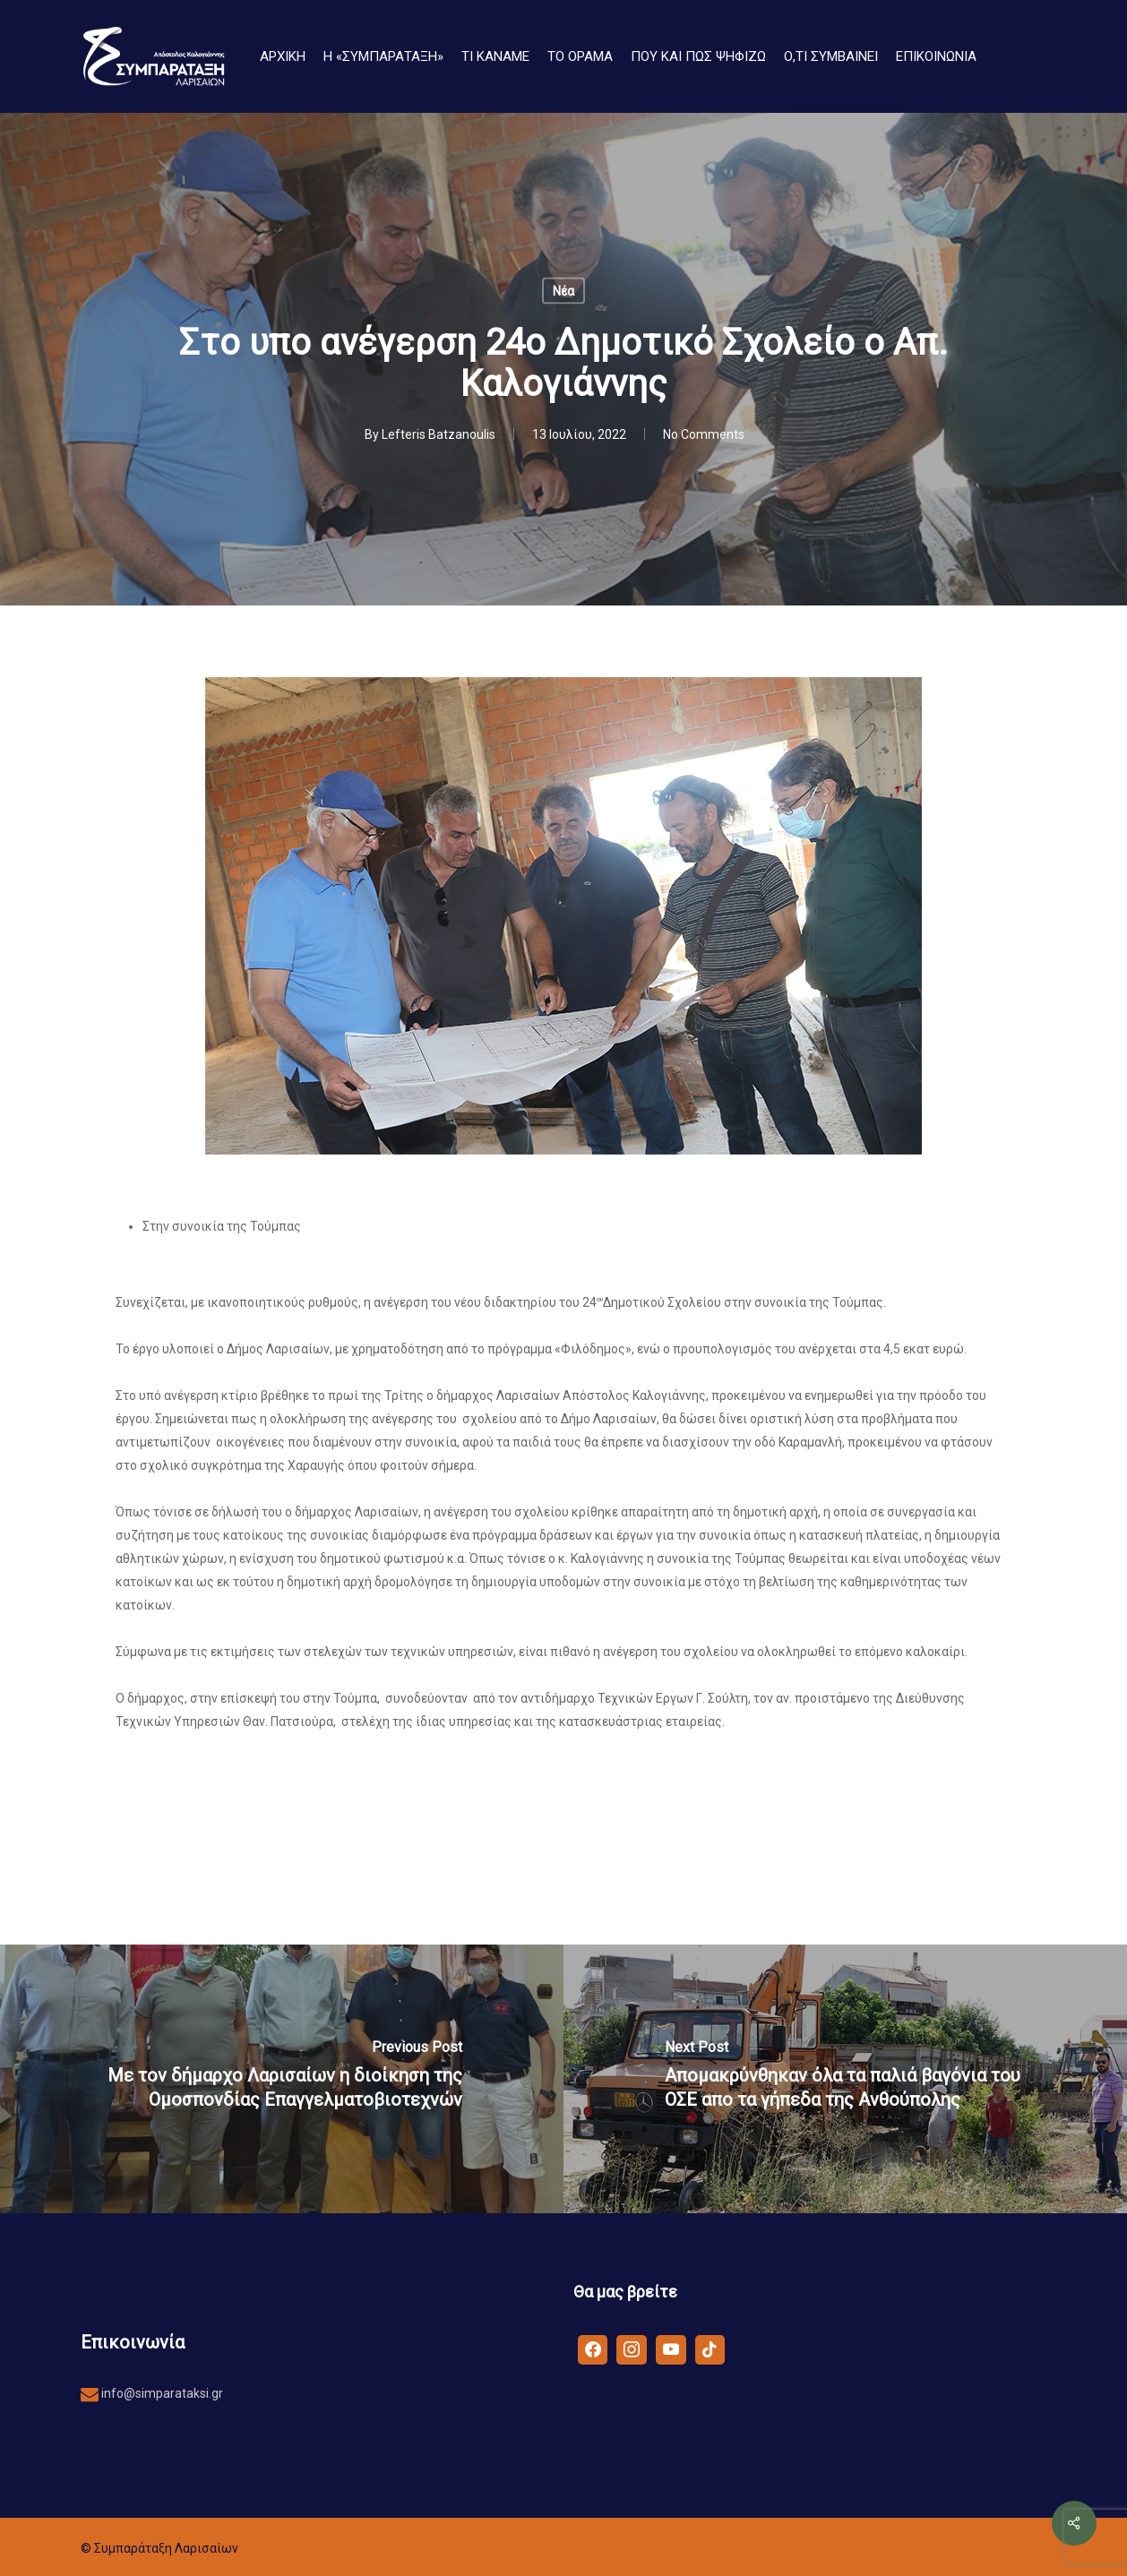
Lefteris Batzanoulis (438, 434)
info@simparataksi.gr (161, 2393)
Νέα (563, 291)
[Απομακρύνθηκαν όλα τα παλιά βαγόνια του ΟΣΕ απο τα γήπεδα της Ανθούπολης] (845, 2079)
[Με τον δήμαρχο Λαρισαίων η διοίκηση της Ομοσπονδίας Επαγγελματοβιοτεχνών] (282, 2079)
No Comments (703, 434)
